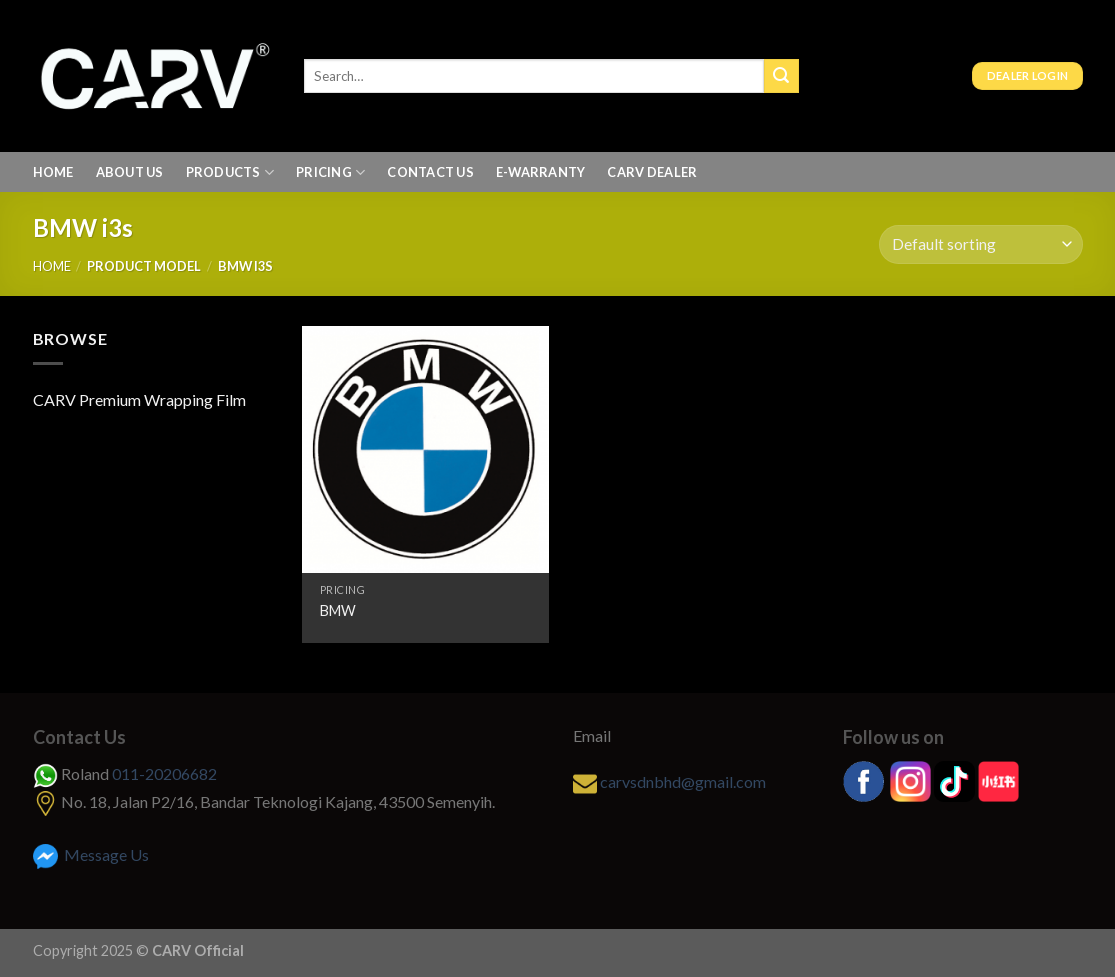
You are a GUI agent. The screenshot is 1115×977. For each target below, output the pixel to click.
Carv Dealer (652, 172)
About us (130, 172)
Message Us (91, 854)
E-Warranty (541, 172)
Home (53, 172)
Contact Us (430, 172)
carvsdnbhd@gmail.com (683, 781)
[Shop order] (980, 244)
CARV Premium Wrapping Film (139, 399)
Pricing (330, 172)
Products (230, 172)
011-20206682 (164, 773)
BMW (338, 610)
